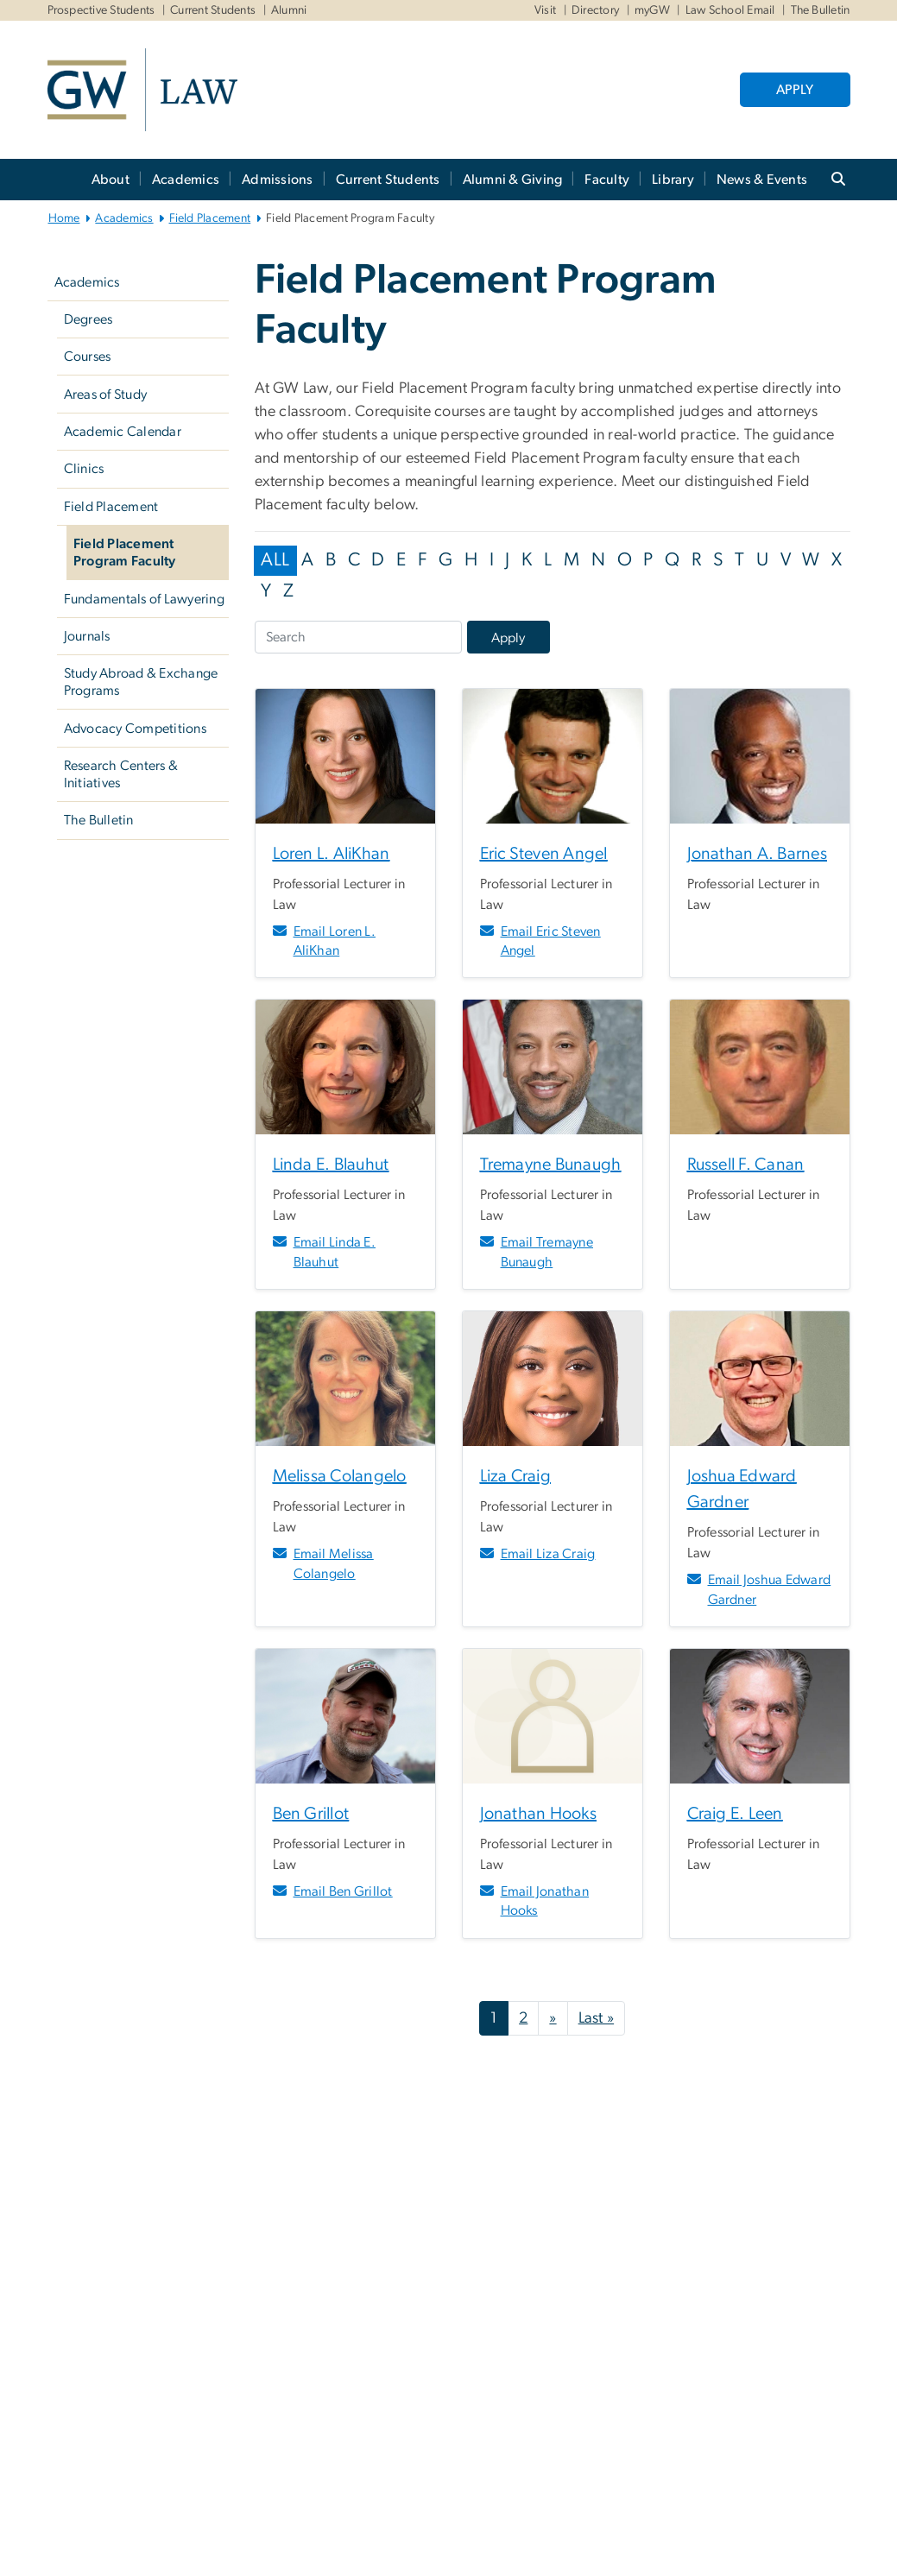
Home (64, 218)
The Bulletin (99, 820)
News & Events (762, 179)
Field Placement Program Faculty (124, 552)
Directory (595, 10)
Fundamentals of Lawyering (144, 599)
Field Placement (210, 218)
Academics (185, 179)
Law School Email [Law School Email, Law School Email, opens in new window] (730, 10)
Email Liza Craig (548, 1554)
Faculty (606, 179)
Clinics (84, 469)
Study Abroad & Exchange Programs (141, 682)
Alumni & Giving (513, 179)
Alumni (289, 10)
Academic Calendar (122, 432)
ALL (275, 560)
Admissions (277, 179)
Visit (545, 10)
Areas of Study (106, 394)
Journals (87, 636)
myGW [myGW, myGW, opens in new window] (652, 10)
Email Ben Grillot (343, 1891)
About (110, 179)
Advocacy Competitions (135, 729)
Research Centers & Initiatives (121, 774)
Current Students (213, 10)
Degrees (88, 319)
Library (673, 179)
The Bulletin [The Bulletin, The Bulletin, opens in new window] (820, 10)
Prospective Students (101, 10)
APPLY (794, 90)
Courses (87, 356)
